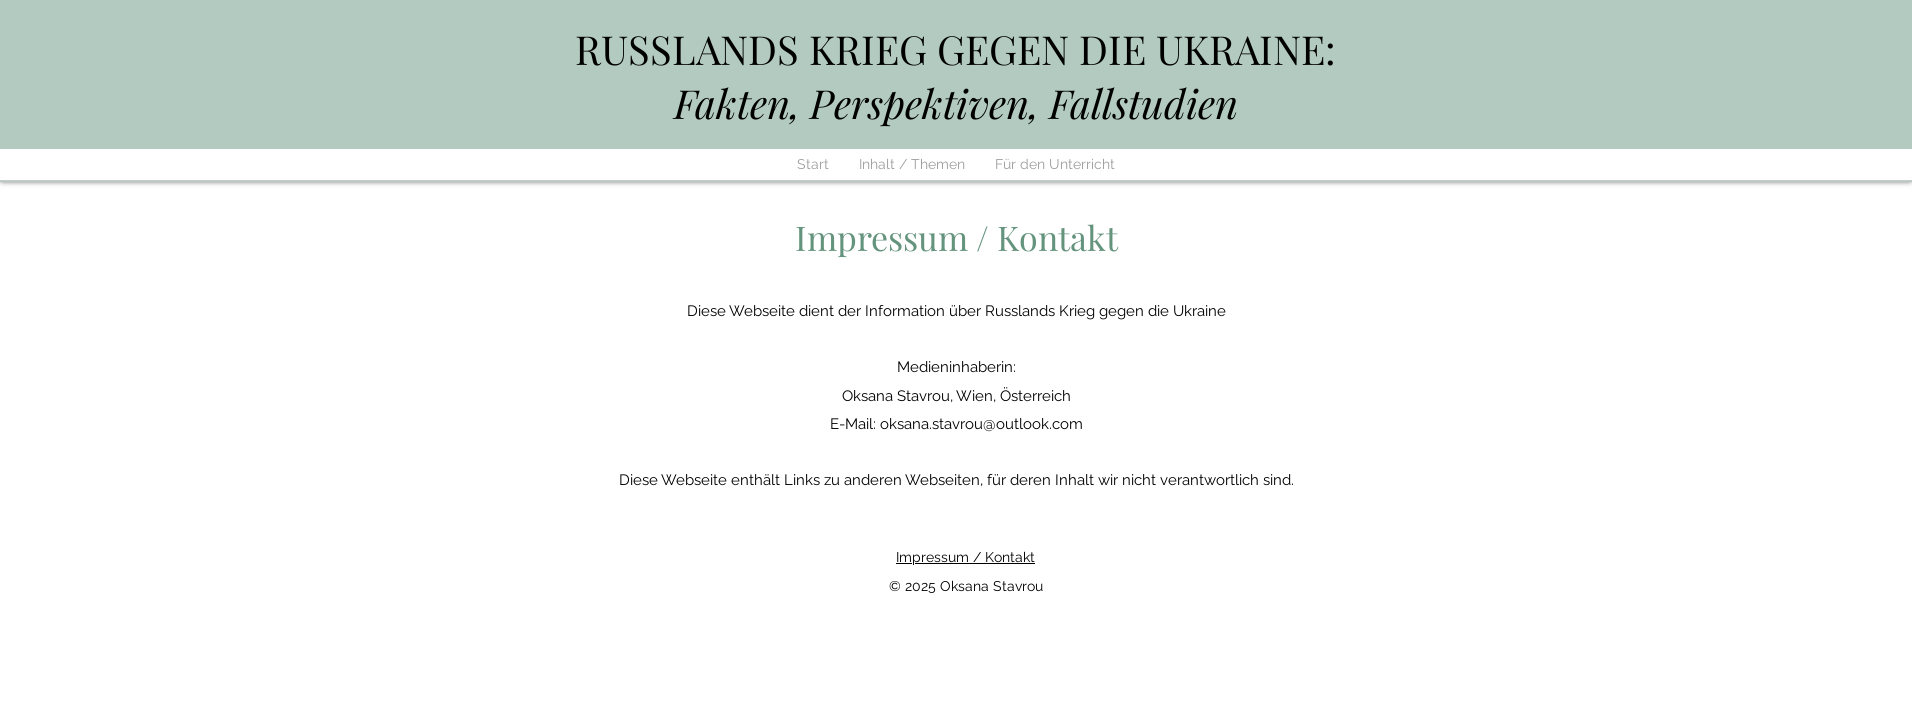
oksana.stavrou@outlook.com (981, 424)
